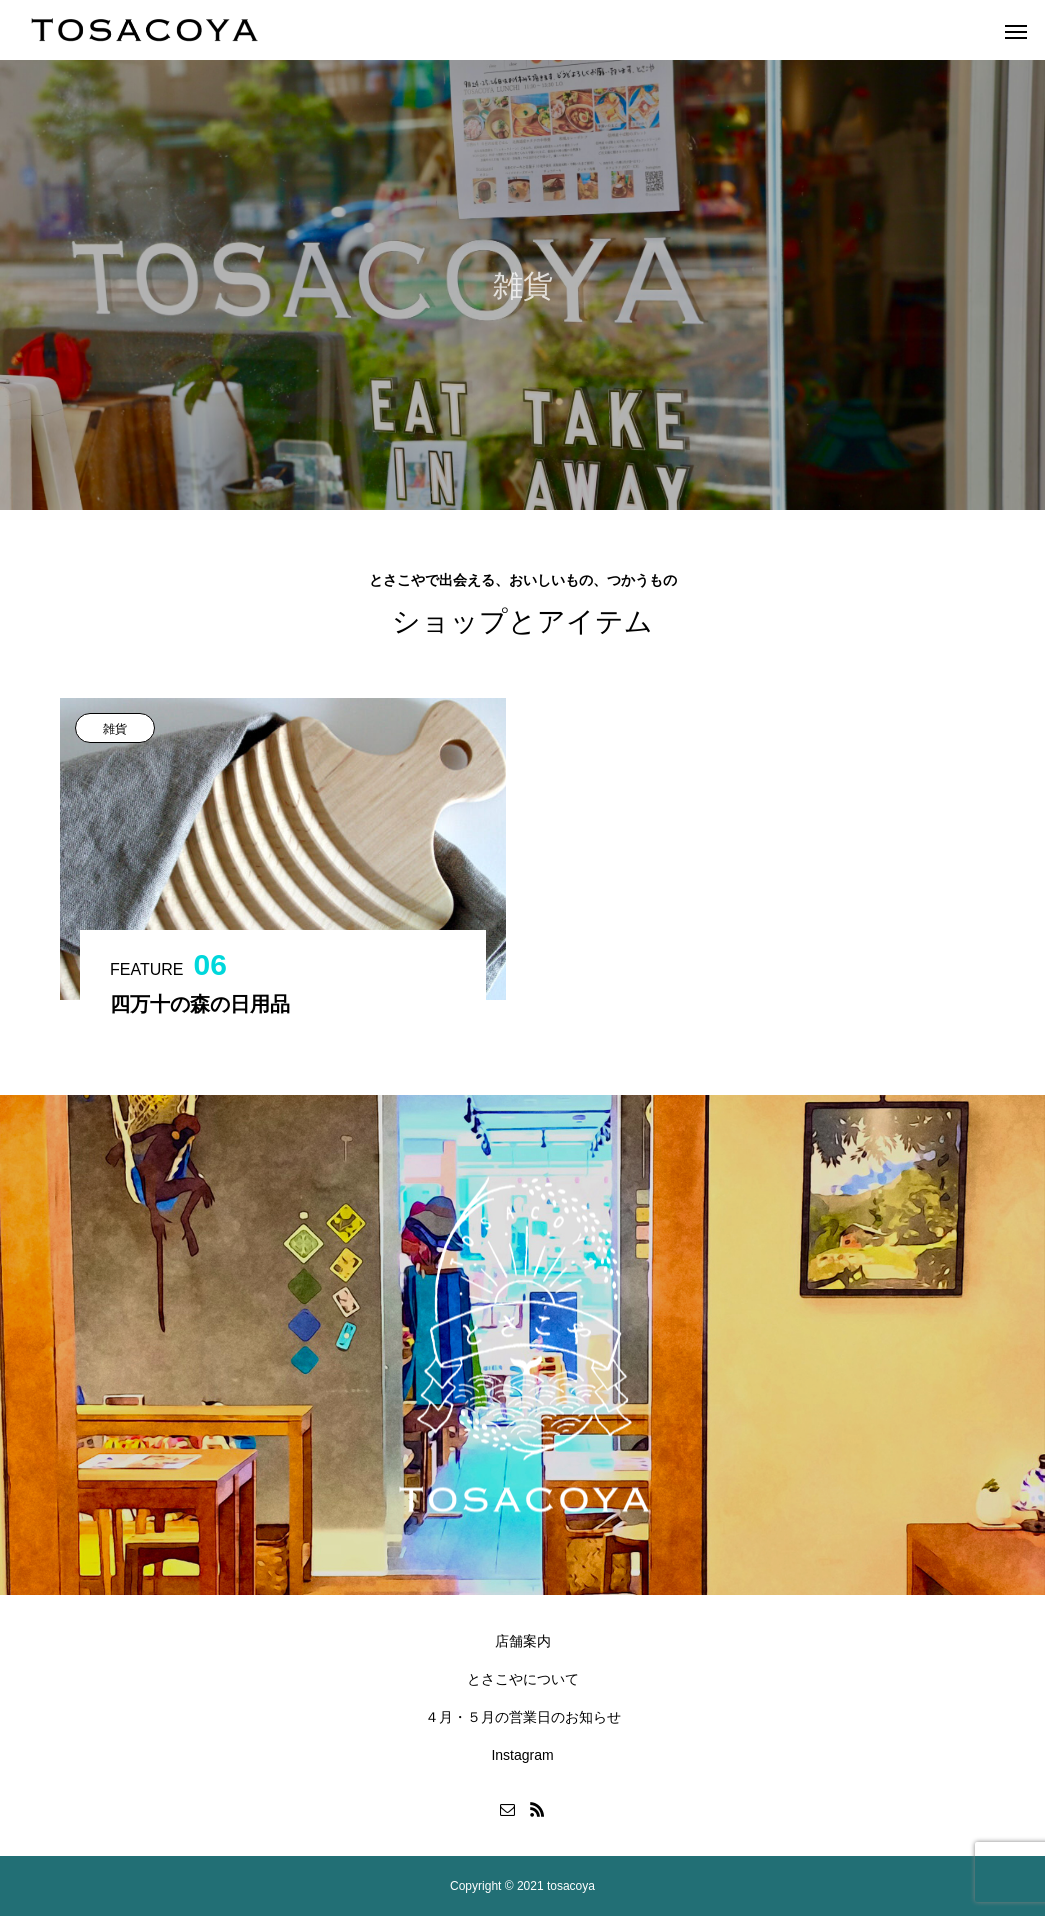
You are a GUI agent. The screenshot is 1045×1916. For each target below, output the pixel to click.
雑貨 (115, 729)
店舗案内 (523, 1641)
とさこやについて (523, 1679)
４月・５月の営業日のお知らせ (523, 1717)
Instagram (522, 1755)
